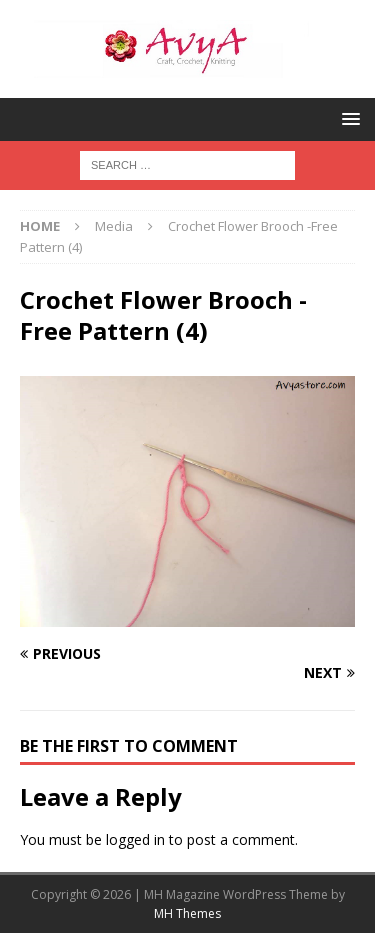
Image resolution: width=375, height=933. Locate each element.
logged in (135, 839)
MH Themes (187, 913)
